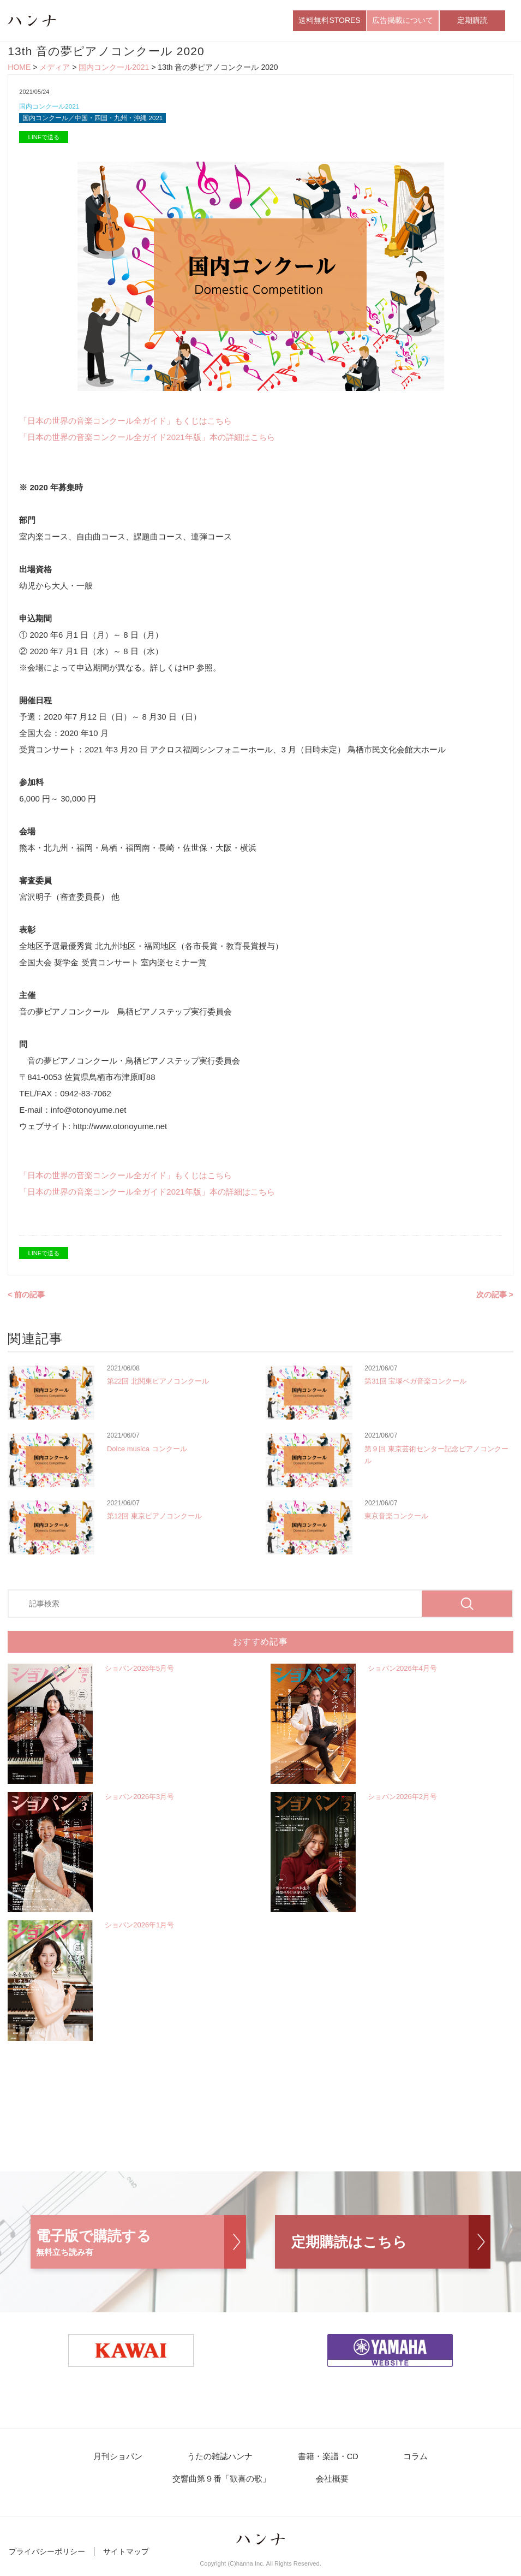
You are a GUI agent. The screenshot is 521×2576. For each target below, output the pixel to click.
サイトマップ (126, 2559)
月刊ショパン (62, 2462)
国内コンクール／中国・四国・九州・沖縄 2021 (98, 122)
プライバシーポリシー (47, 2559)
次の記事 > (494, 1299)
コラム (334, 2462)
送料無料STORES (329, 21)
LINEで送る (43, 142)
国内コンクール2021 (114, 70)
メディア (54, 70)
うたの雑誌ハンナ (156, 2462)
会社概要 (260, 2485)
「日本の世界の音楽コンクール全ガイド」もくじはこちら (125, 425)
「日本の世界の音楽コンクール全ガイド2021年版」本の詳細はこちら (146, 442)
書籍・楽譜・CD (256, 2462)
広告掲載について (402, 21)
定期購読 (472, 21)
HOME (19, 70)
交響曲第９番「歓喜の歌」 (432, 2462)
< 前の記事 (26, 1299)
